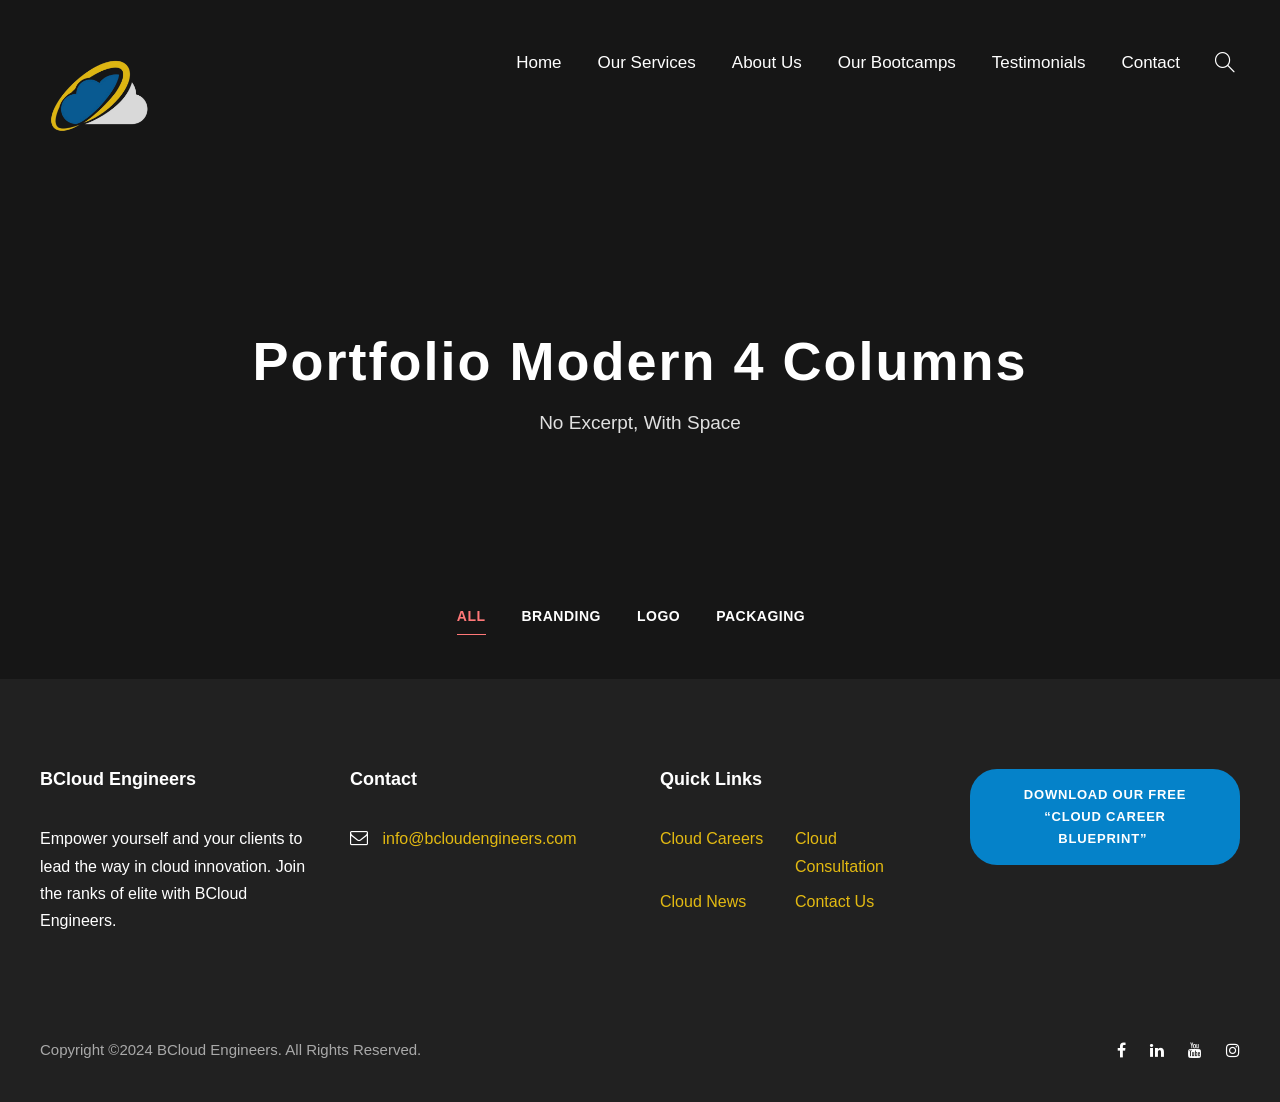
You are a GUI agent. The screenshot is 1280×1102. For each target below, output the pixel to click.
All (471, 616)
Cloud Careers (711, 838)
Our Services (647, 62)
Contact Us (834, 901)
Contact (1150, 62)
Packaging (760, 616)
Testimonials (1039, 62)
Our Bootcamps (897, 62)
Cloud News (703, 901)
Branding (561, 616)
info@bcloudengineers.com (479, 838)
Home (538, 62)
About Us (767, 62)
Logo (658, 616)
